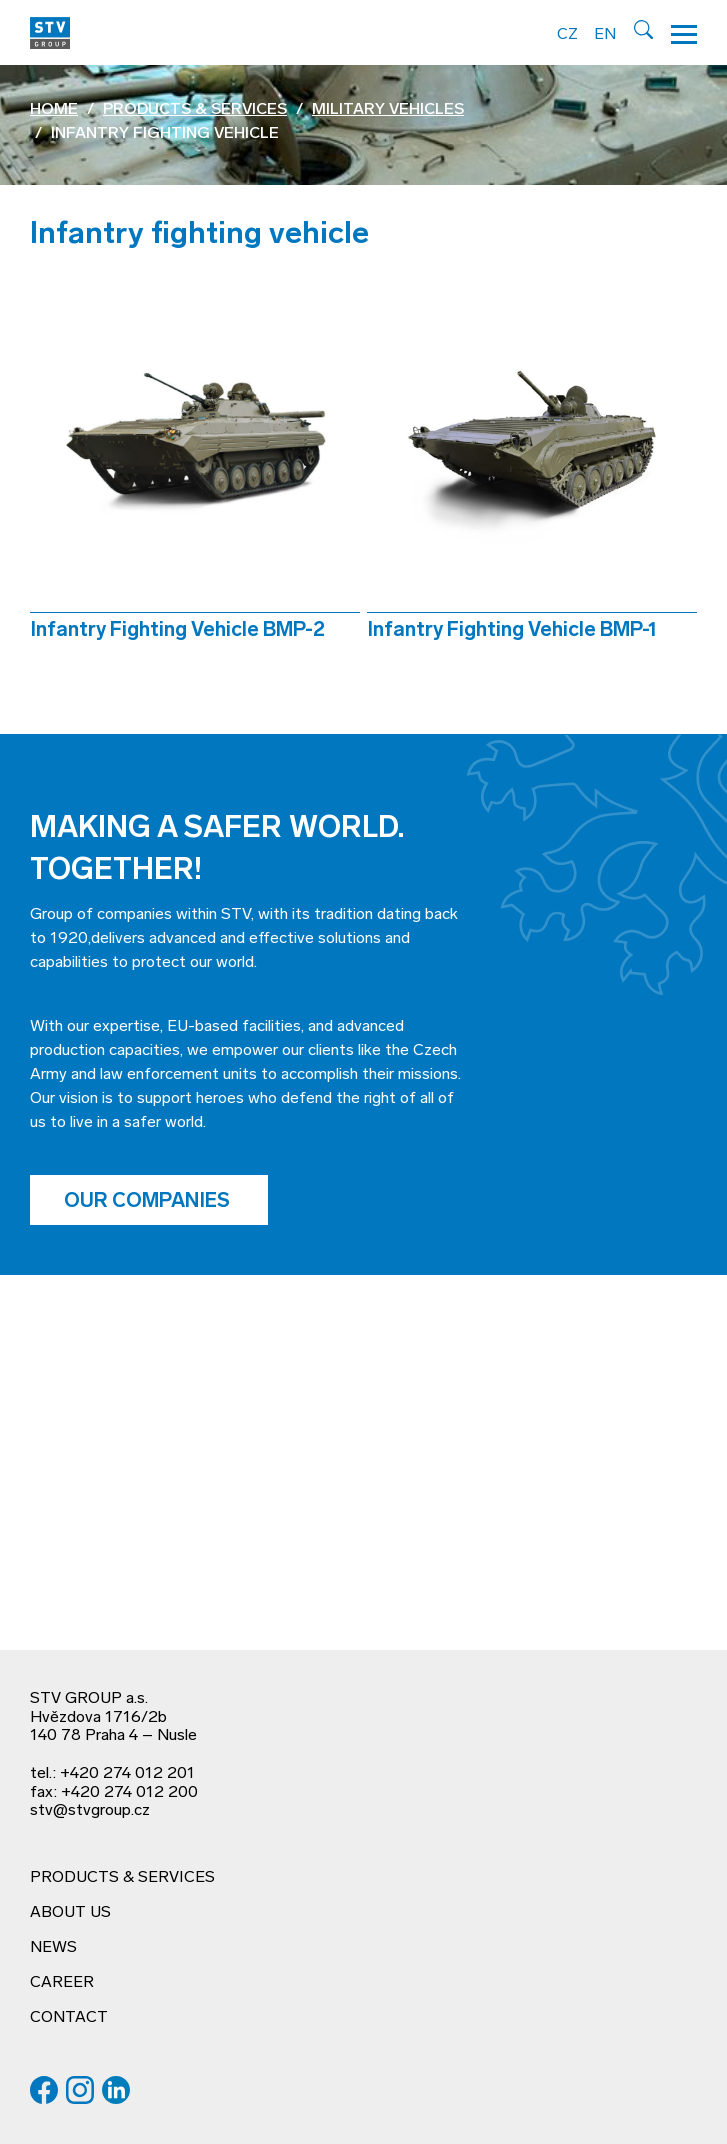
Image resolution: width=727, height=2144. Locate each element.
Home (54, 110)
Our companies (149, 1202)
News (53, 1948)
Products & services (195, 110)
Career (62, 1983)
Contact (69, 2018)
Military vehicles (388, 110)
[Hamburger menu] (684, 32)
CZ (567, 35)
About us (70, 1913)
